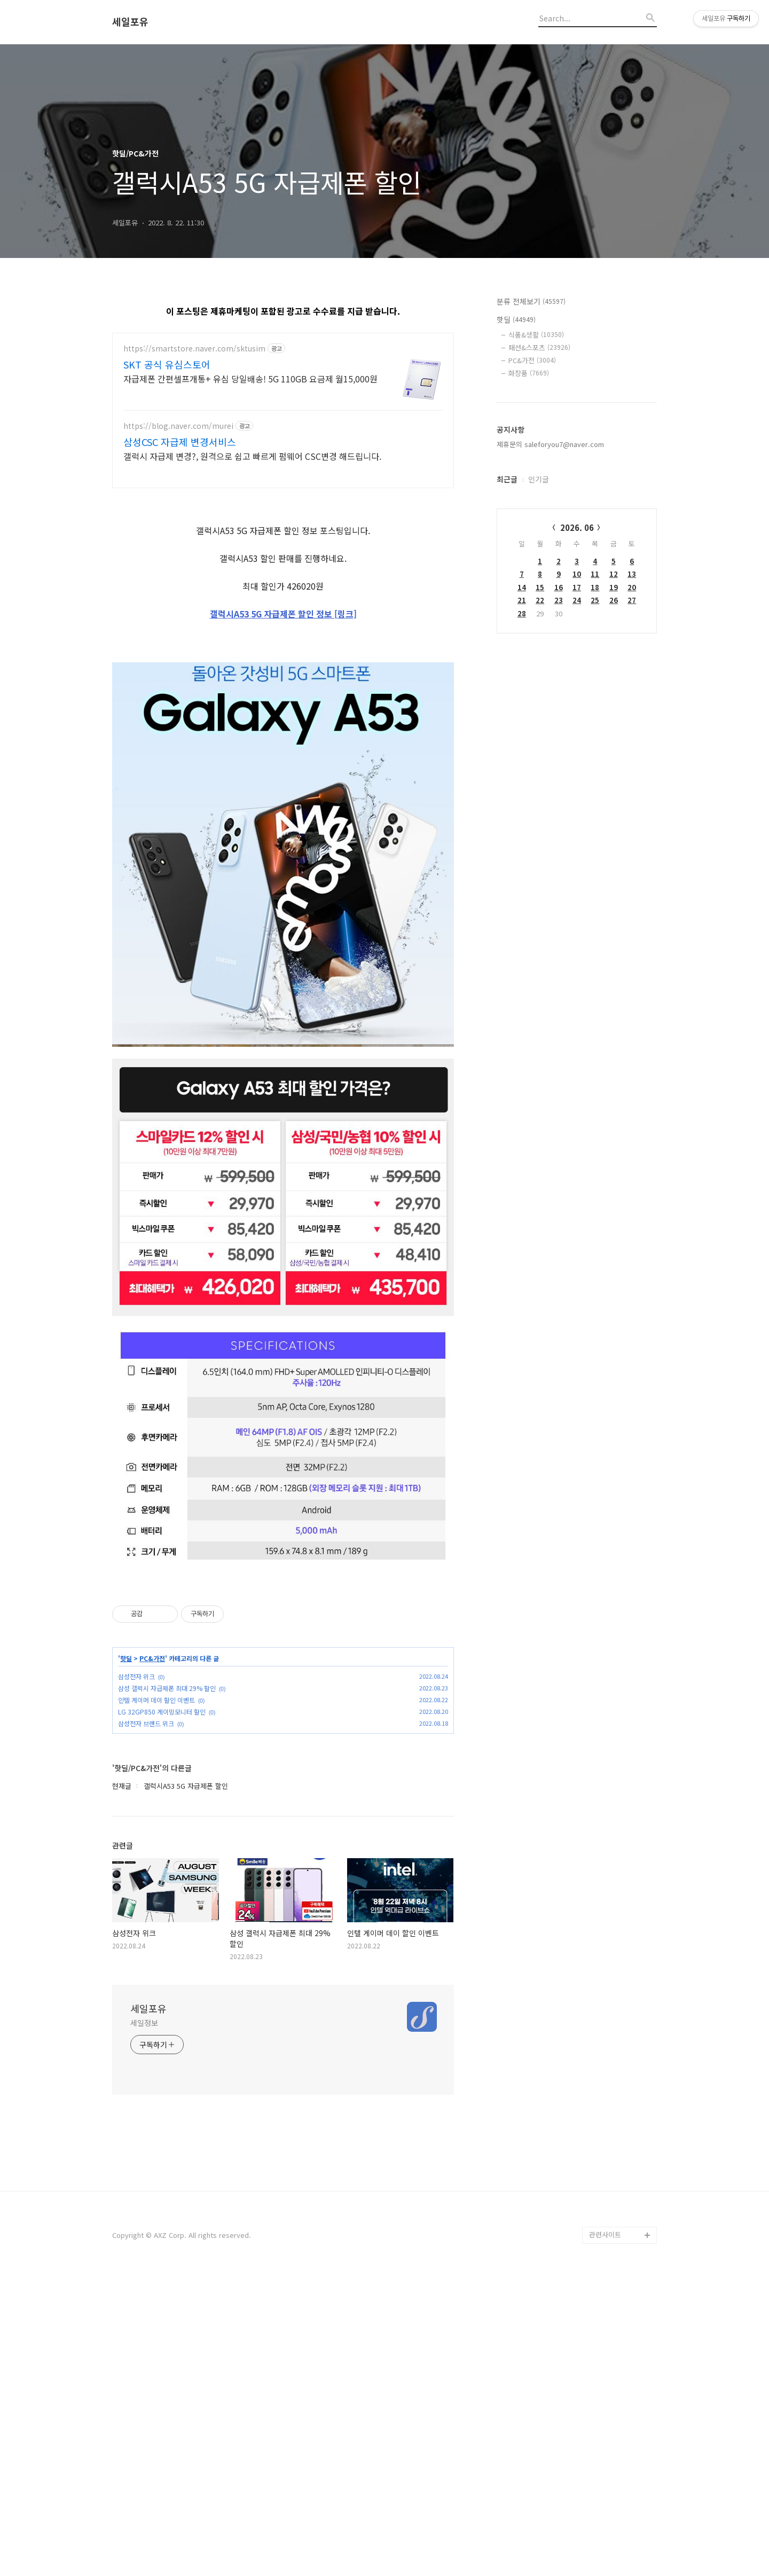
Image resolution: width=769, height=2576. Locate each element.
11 (595, 574)
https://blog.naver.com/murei (178, 425)
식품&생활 (536, 335)
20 (631, 587)
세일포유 (130, 22)
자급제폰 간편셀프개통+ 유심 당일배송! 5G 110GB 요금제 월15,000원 (250, 378)
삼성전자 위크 (136, 1975)
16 (558, 587)
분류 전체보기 (531, 301)
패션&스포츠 (539, 347)
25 (595, 600)
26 (613, 600)
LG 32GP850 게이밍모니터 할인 (162, 2010)
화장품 (528, 373)
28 (521, 613)
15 (540, 587)
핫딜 (126, 1957)
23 (558, 600)
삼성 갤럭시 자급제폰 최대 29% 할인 (167, 1987)
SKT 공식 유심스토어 (166, 364)
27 (631, 600)
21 (521, 600)
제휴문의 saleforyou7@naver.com (550, 444)
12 (613, 574)
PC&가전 (152, 1957)
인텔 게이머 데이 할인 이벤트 (156, 1998)
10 (576, 574)
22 (540, 600)
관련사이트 (605, 2533)
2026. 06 (577, 527)
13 (631, 574)
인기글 (538, 479)
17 (576, 587)
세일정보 (144, 2321)
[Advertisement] (283, 573)
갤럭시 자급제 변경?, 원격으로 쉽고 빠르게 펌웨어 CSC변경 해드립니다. (252, 456)
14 (521, 587)
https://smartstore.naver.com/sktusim (194, 348)
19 (613, 587)
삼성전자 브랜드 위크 (146, 2022)
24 (576, 600)
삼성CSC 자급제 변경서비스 (179, 441)
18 (595, 587)
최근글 (507, 479)
